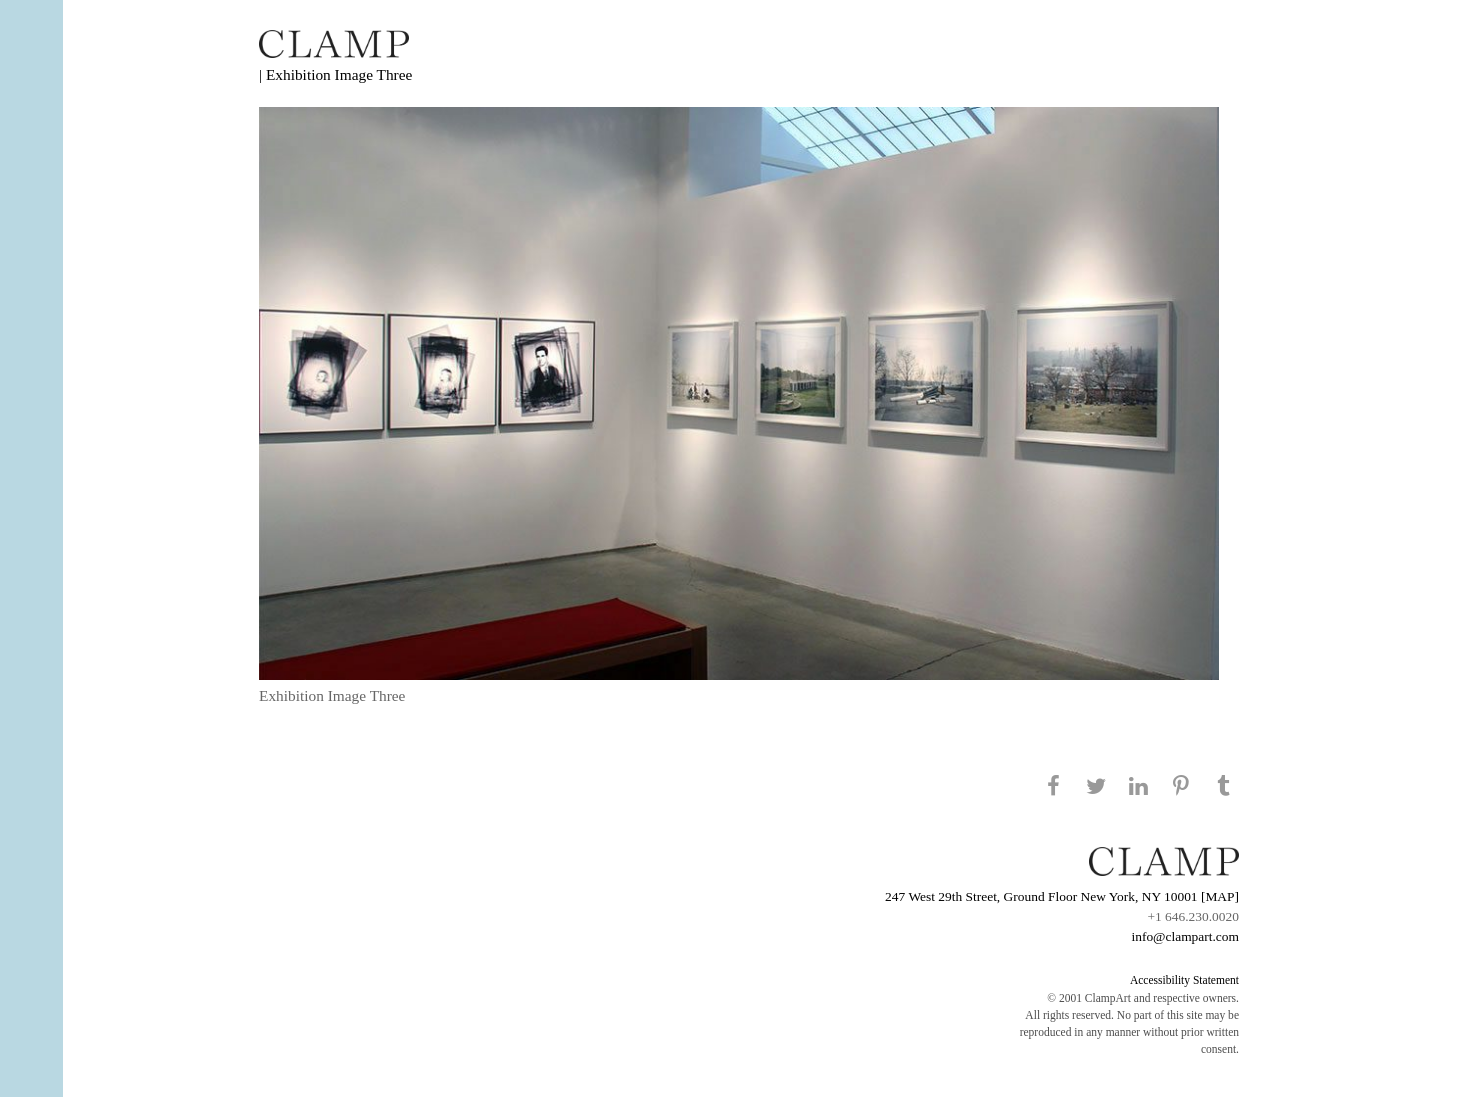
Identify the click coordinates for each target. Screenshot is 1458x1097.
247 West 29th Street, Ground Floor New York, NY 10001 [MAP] (1062, 896)
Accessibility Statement (1184, 980)
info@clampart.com (1185, 936)
